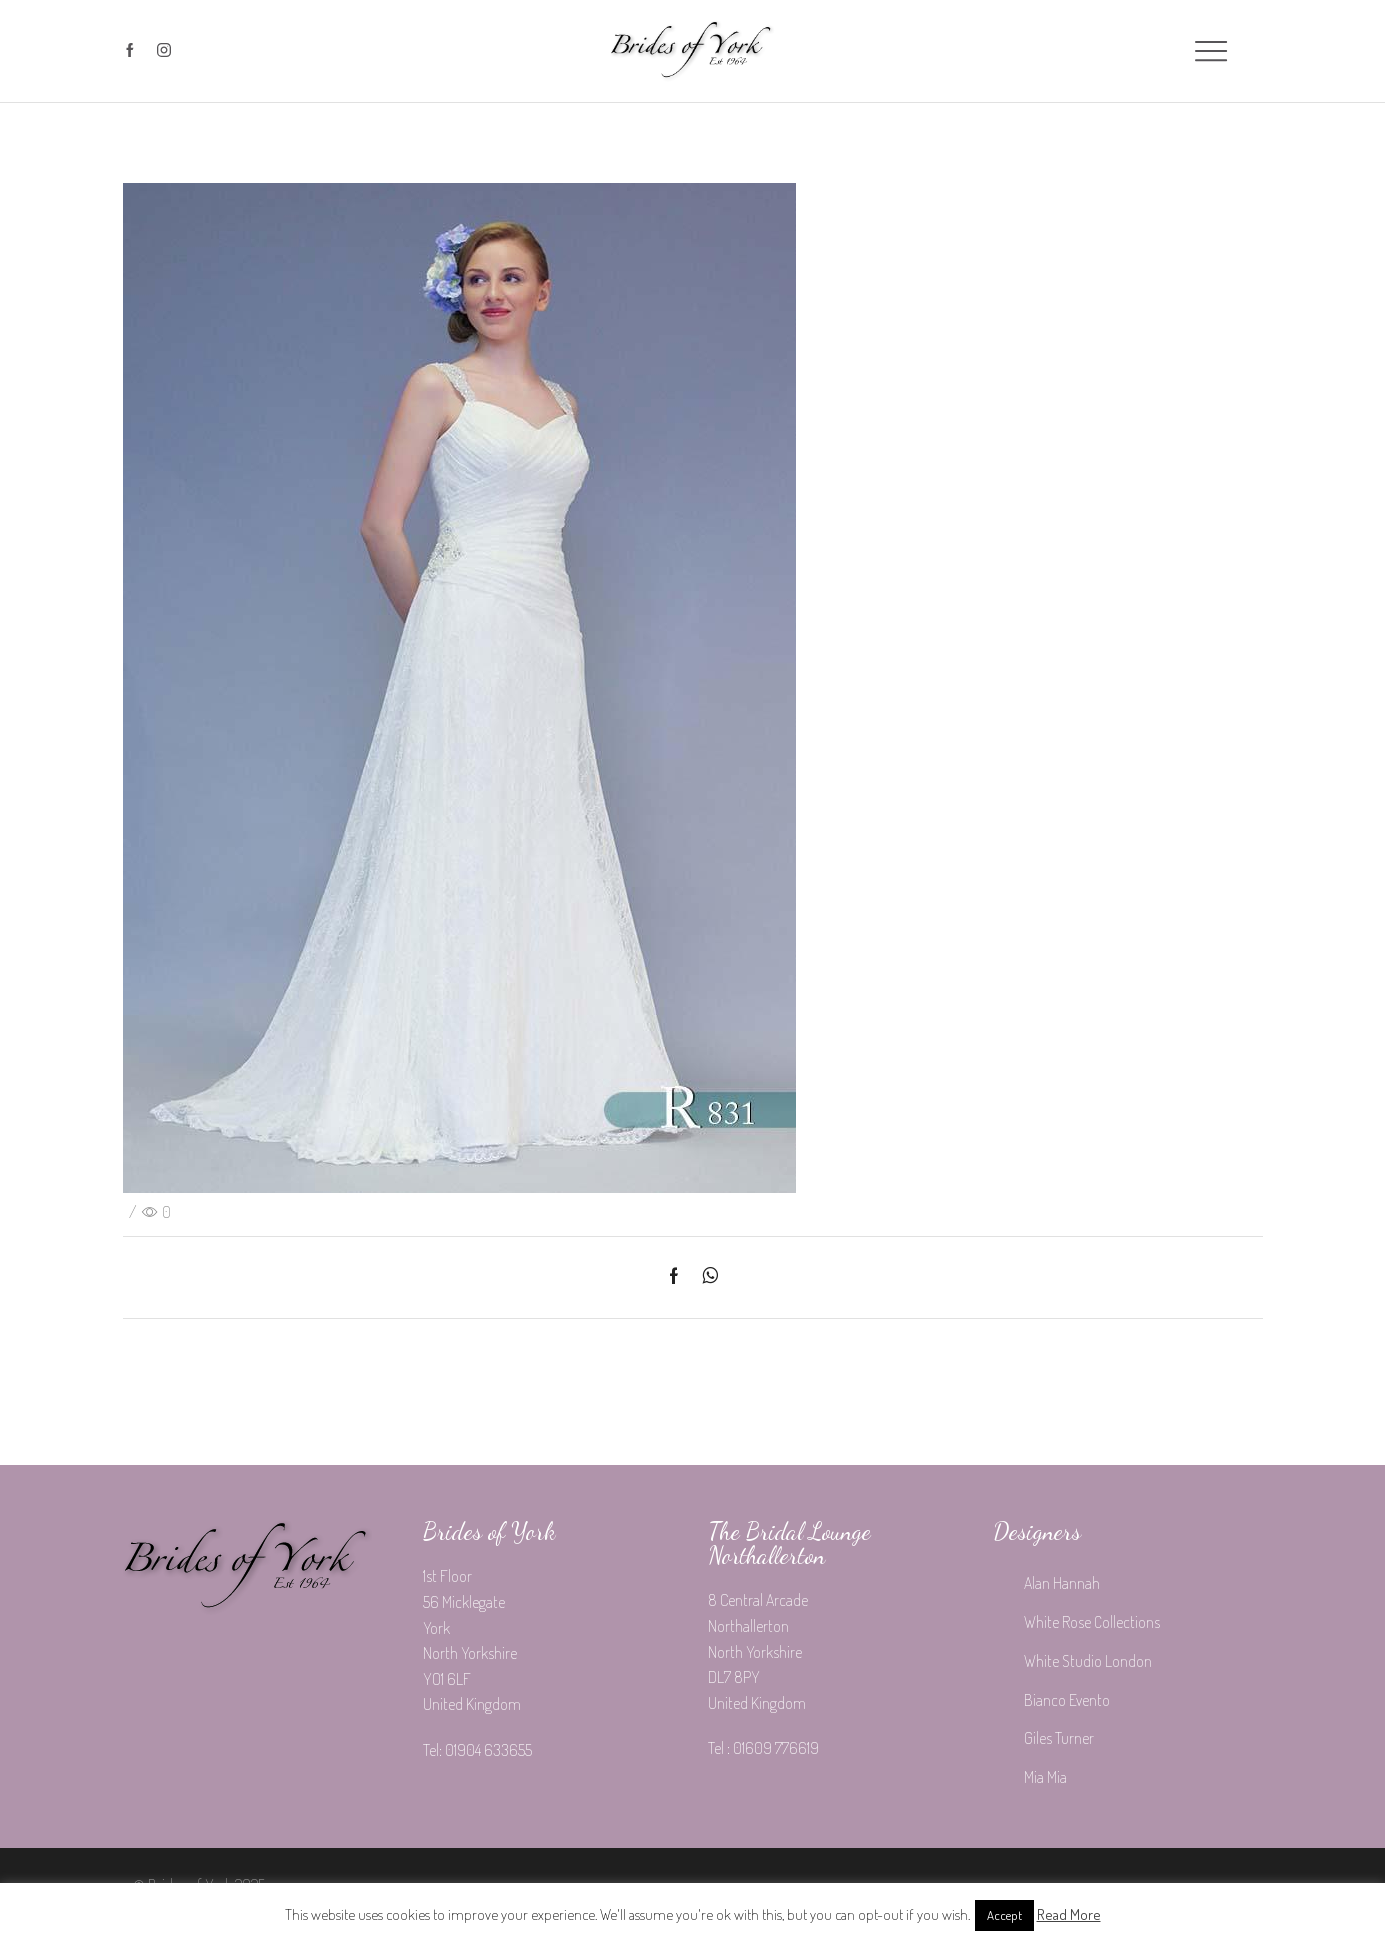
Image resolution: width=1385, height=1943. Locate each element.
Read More (1069, 1914)
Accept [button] (1004, 1915)
